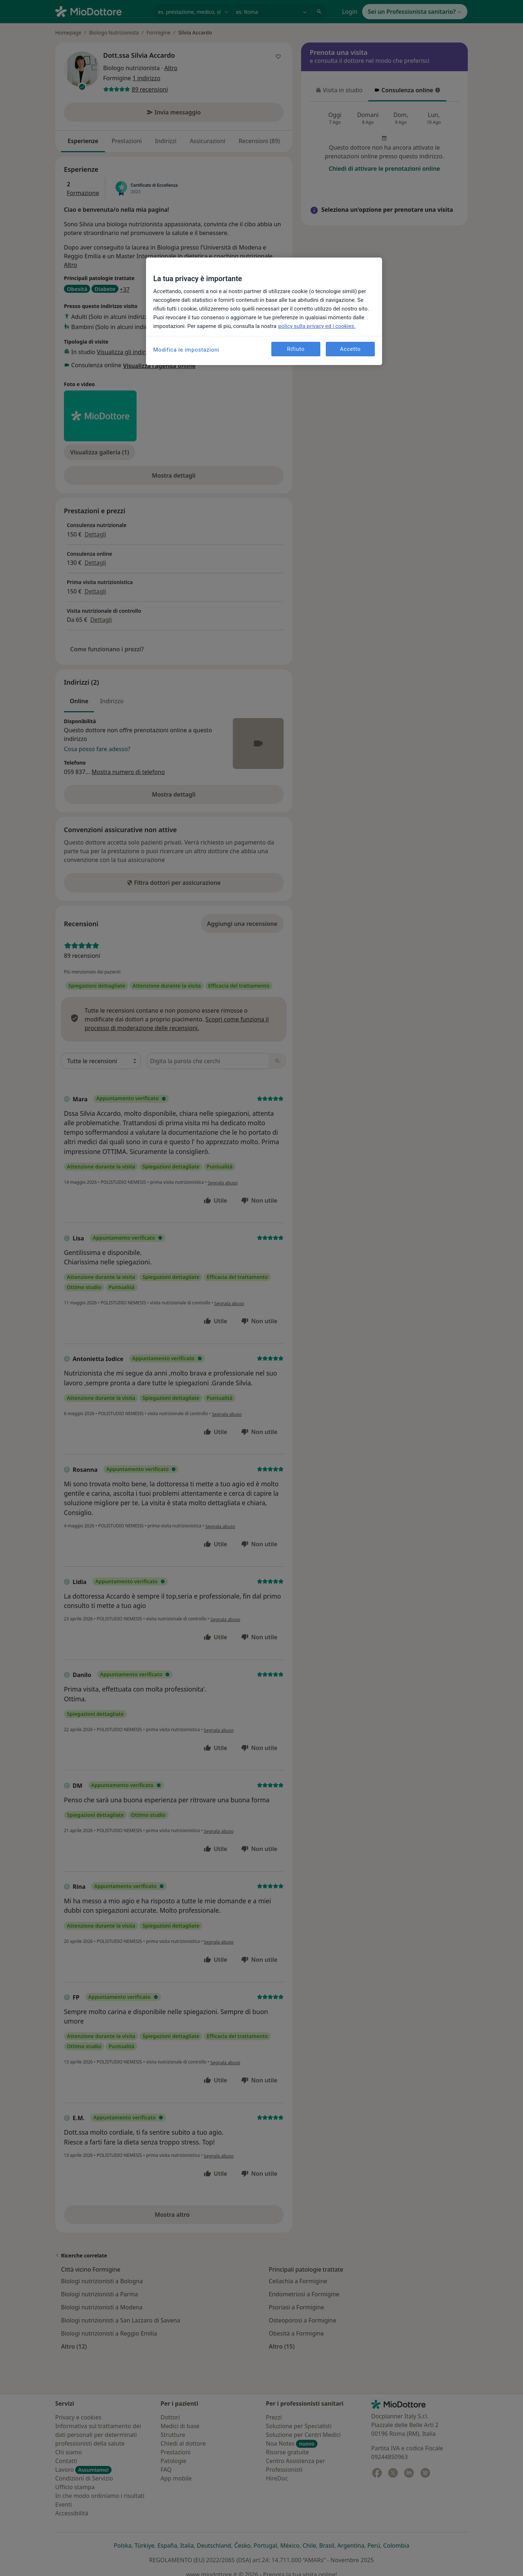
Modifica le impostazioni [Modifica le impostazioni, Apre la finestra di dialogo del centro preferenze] (186, 350)
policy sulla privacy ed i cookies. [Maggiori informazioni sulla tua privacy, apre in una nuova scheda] (317, 326)
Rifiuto (296, 349)
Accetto (350, 349)
